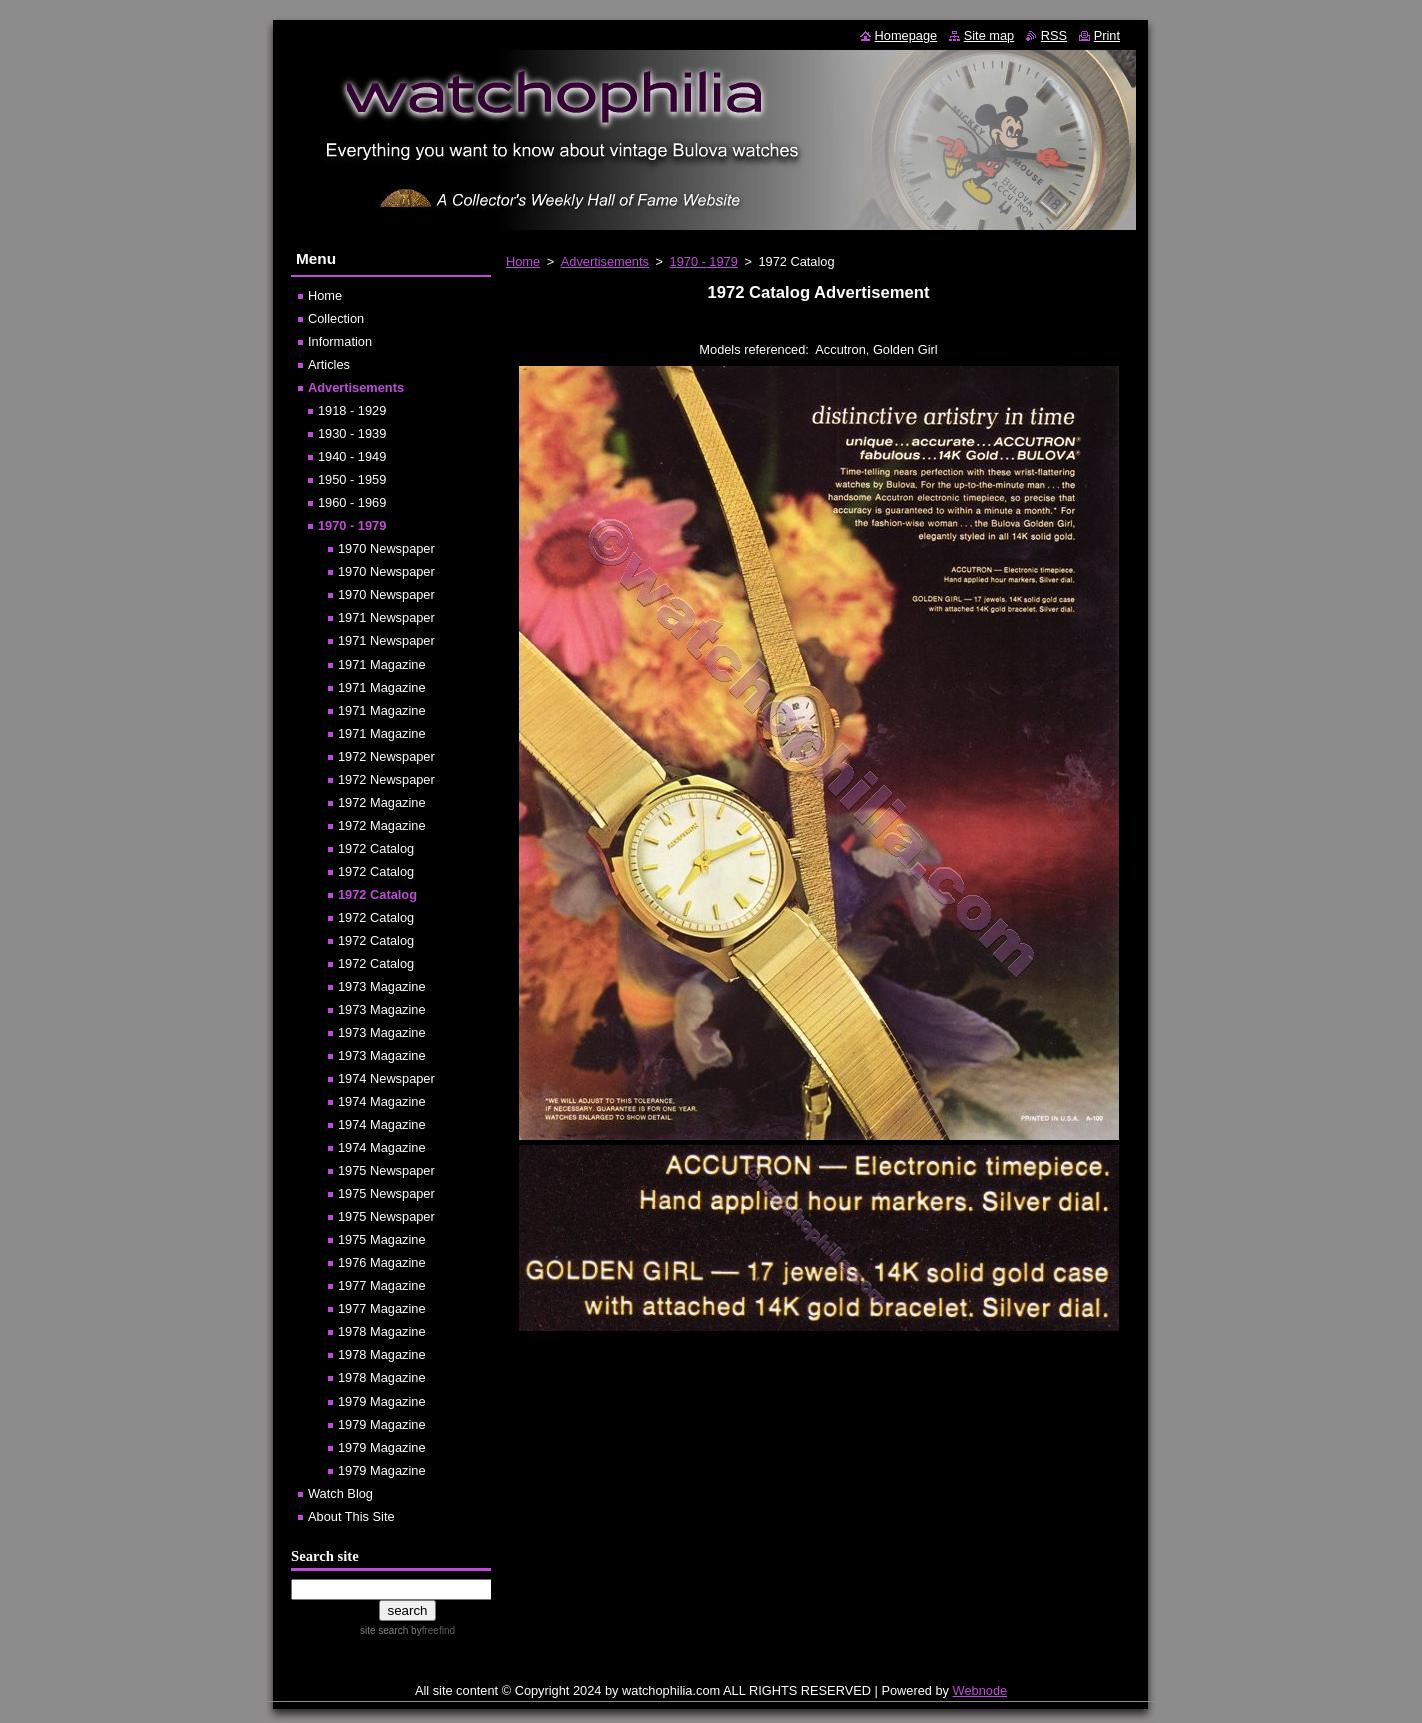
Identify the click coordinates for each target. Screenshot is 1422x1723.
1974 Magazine (382, 1101)
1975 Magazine (382, 1239)
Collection (336, 318)
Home (523, 261)
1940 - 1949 (352, 456)
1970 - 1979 (704, 261)
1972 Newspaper (386, 756)
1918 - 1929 (352, 410)
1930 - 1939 (352, 433)
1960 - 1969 (352, 502)
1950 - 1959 (352, 479)
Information (340, 341)
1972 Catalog (376, 848)
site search (384, 1630)
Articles (329, 364)
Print (1107, 35)
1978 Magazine (382, 1331)
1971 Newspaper (386, 617)
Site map (989, 35)
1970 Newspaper (386, 548)
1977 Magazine (382, 1285)
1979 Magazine (382, 1401)
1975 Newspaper (386, 1170)
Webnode (980, 1690)
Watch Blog (340, 1493)
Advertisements (605, 261)
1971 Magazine (382, 664)
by (431, 1630)
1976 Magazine (382, 1262)
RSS (1054, 35)
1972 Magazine (382, 802)
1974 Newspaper (386, 1078)
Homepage (906, 35)
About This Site (351, 1516)
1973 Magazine (382, 986)
